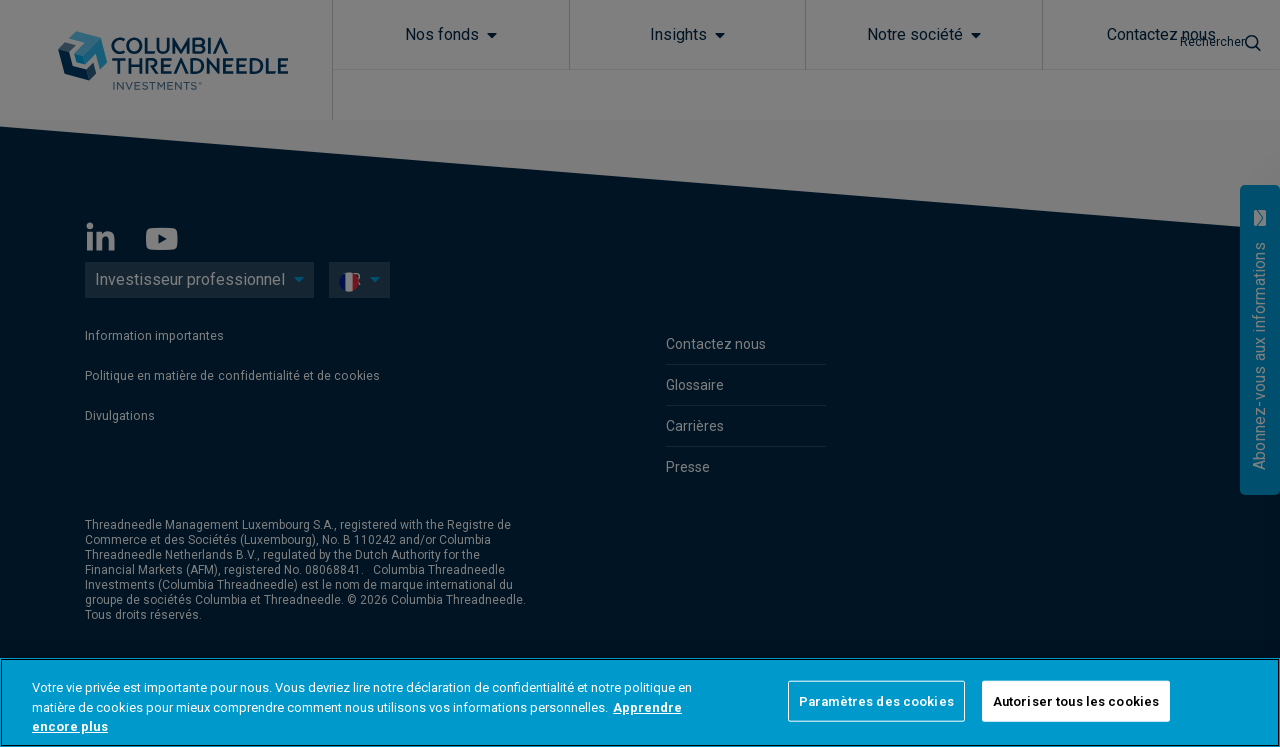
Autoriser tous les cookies (1076, 700)
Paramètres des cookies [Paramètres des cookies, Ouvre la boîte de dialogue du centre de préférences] (876, 700)
